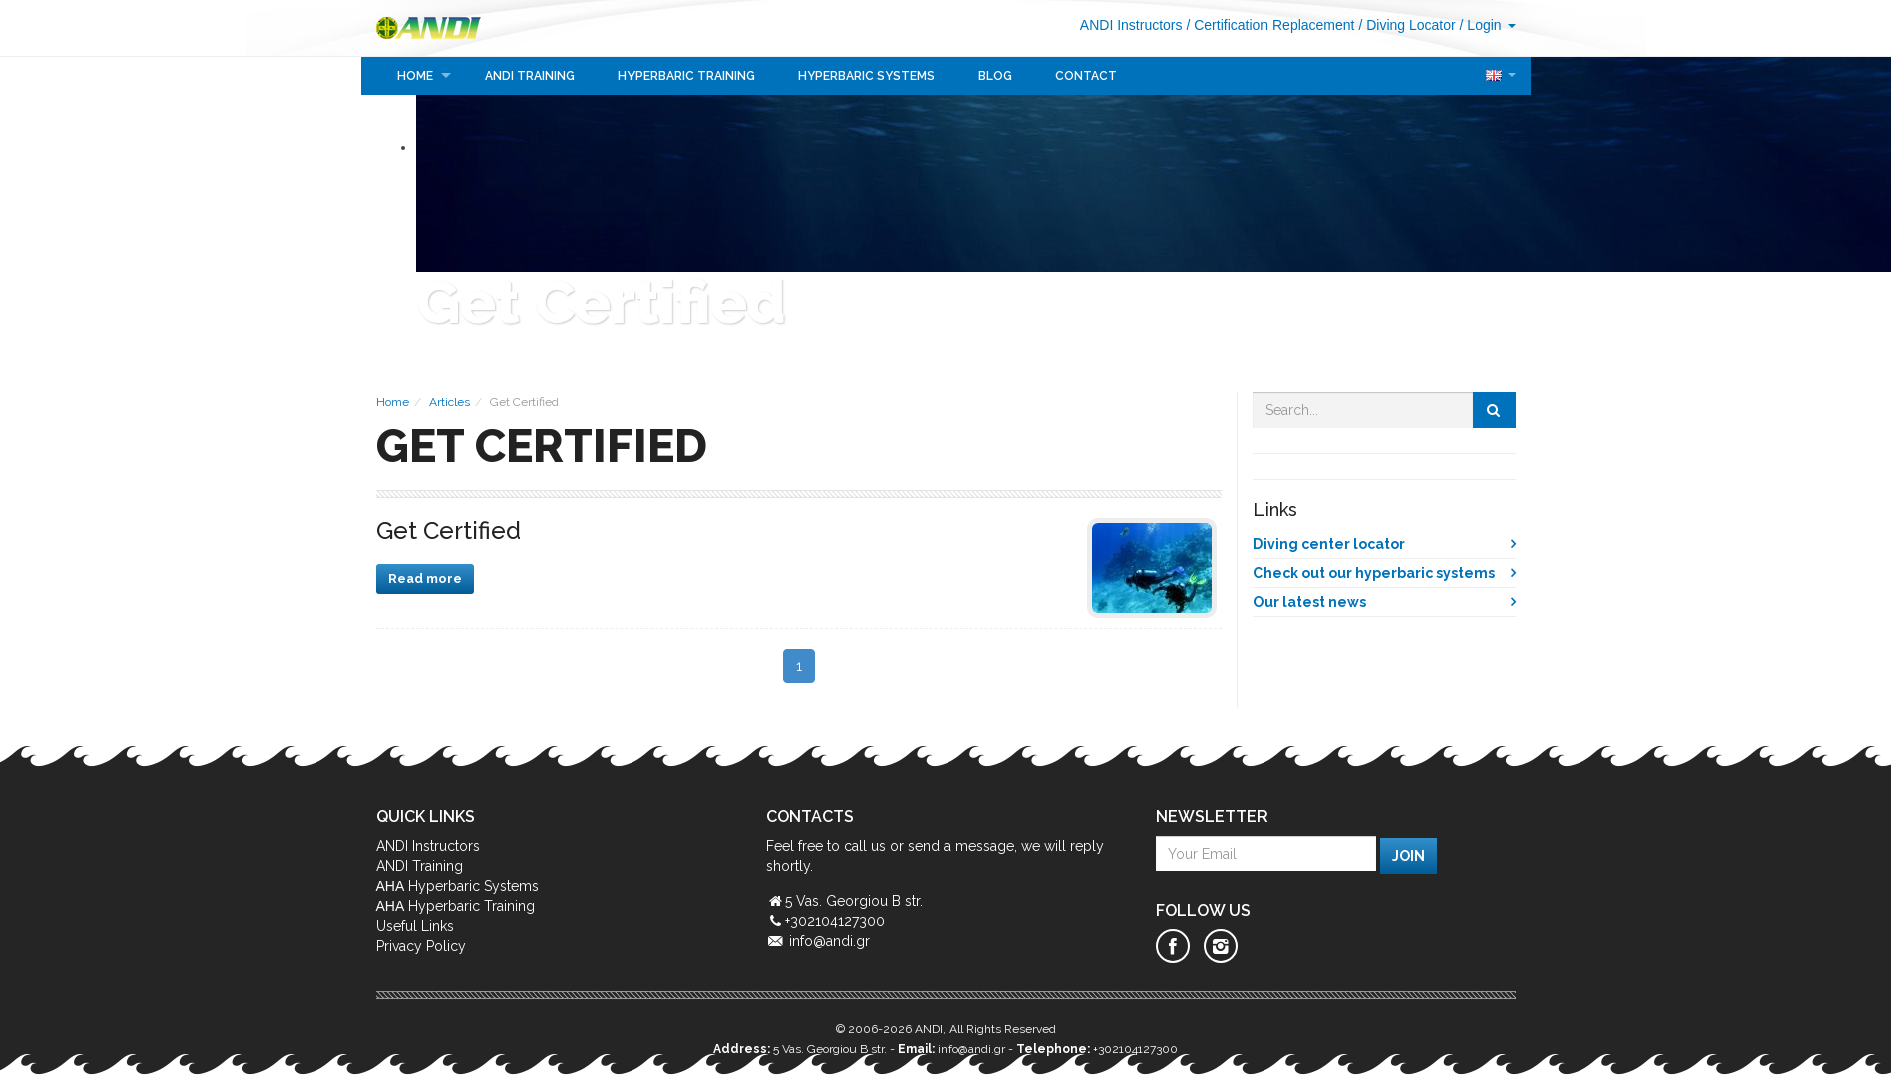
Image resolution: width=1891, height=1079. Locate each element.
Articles (449, 402)
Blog (995, 76)
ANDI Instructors (1131, 25)
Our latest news (1309, 602)
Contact (1086, 76)
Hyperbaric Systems (866, 76)
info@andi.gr (829, 941)
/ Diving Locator (1406, 25)
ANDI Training (530, 76)
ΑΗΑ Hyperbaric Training (456, 906)
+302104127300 (1135, 1049)
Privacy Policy (421, 946)
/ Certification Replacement (1270, 25)
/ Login (1488, 25)
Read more (425, 578)
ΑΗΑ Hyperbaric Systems (458, 886)
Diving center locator (1329, 544)
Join (1408, 856)
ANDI (437, 28)
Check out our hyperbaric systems (1374, 573)
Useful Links (415, 926)
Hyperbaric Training (686, 76)
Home (415, 76)
